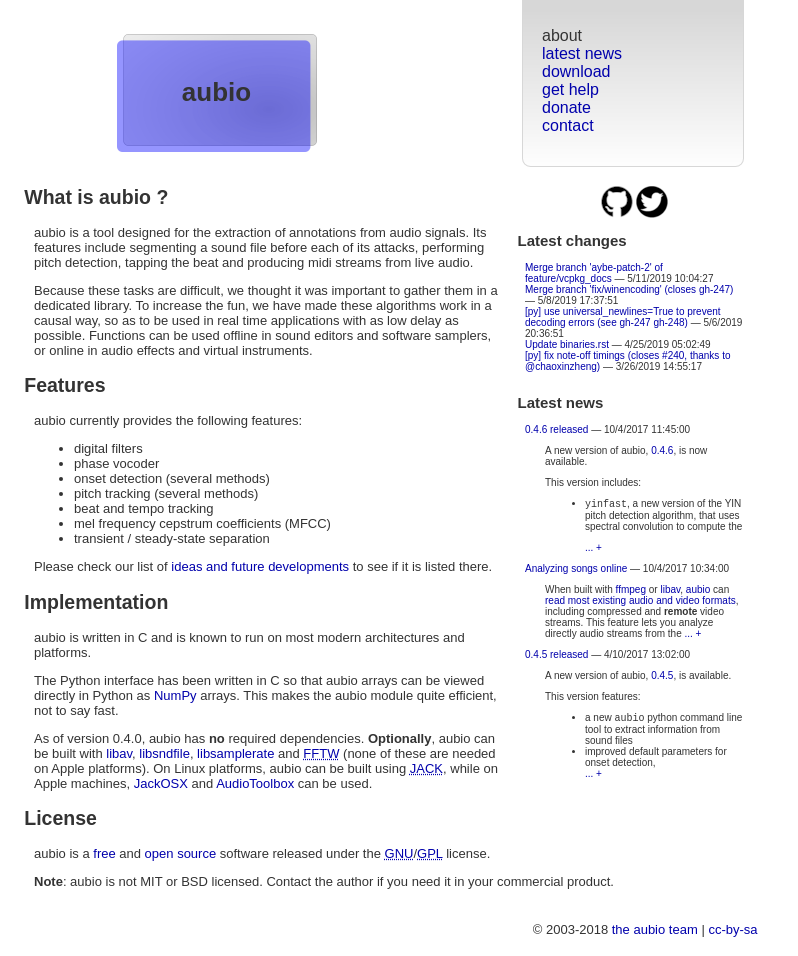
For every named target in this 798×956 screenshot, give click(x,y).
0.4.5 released (556, 656)
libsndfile (164, 753)
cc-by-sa (732, 929)
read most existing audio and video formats (640, 602)
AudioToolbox (255, 783)
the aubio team (655, 929)
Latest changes (572, 240)
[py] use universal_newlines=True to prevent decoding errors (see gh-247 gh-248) (623, 317)
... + (593, 549)
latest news (582, 53)
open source (181, 853)
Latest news (561, 402)
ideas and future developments (260, 566)
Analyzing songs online (576, 570)
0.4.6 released (556, 429)
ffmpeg (631, 591)
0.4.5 (662, 677)
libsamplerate (235, 753)
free (104, 853)
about (562, 35)
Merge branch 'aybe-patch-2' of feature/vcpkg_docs (594, 273)
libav (670, 591)
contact (568, 125)
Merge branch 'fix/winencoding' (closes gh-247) (629, 289)
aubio (216, 92)
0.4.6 (662, 450)
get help (570, 89)
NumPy (175, 695)
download (576, 71)
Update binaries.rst (567, 344)
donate (566, 107)
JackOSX (161, 783)
